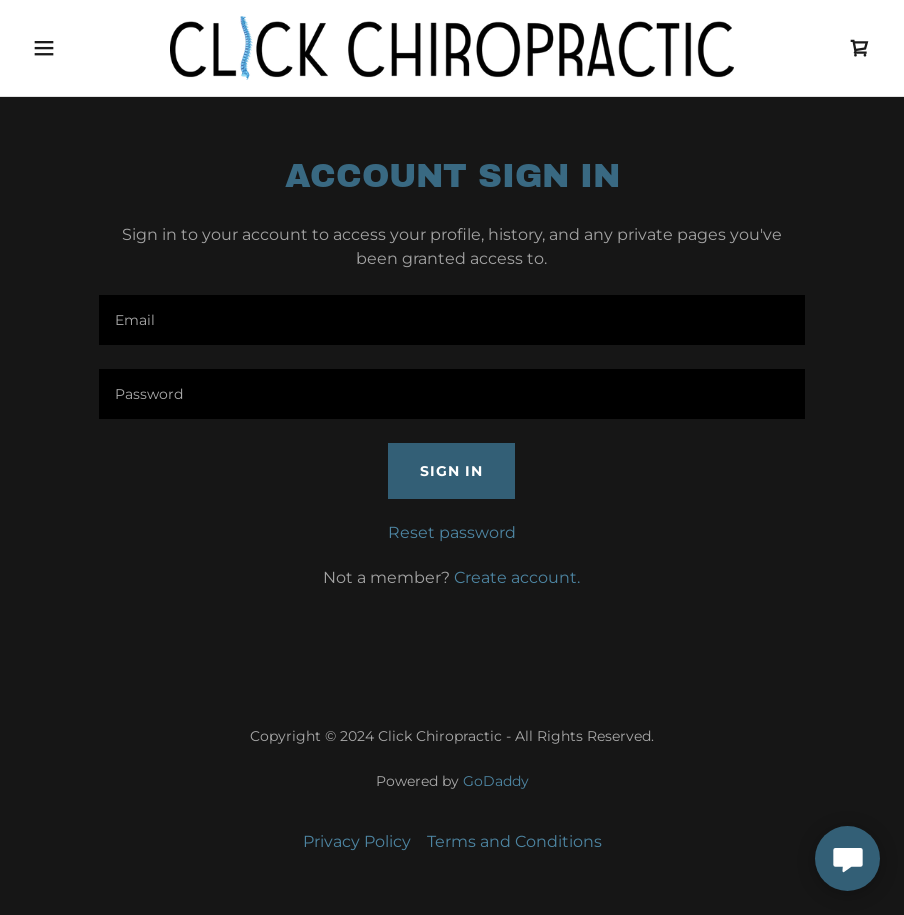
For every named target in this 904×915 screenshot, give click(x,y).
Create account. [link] (517, 577)
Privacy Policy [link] (357, 841)
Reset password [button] (452, 532)
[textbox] (451, 320)
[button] (88, 48)
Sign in (451, 471)
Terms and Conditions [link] (514, 841)
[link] (451, 48)
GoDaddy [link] (496, 781)
